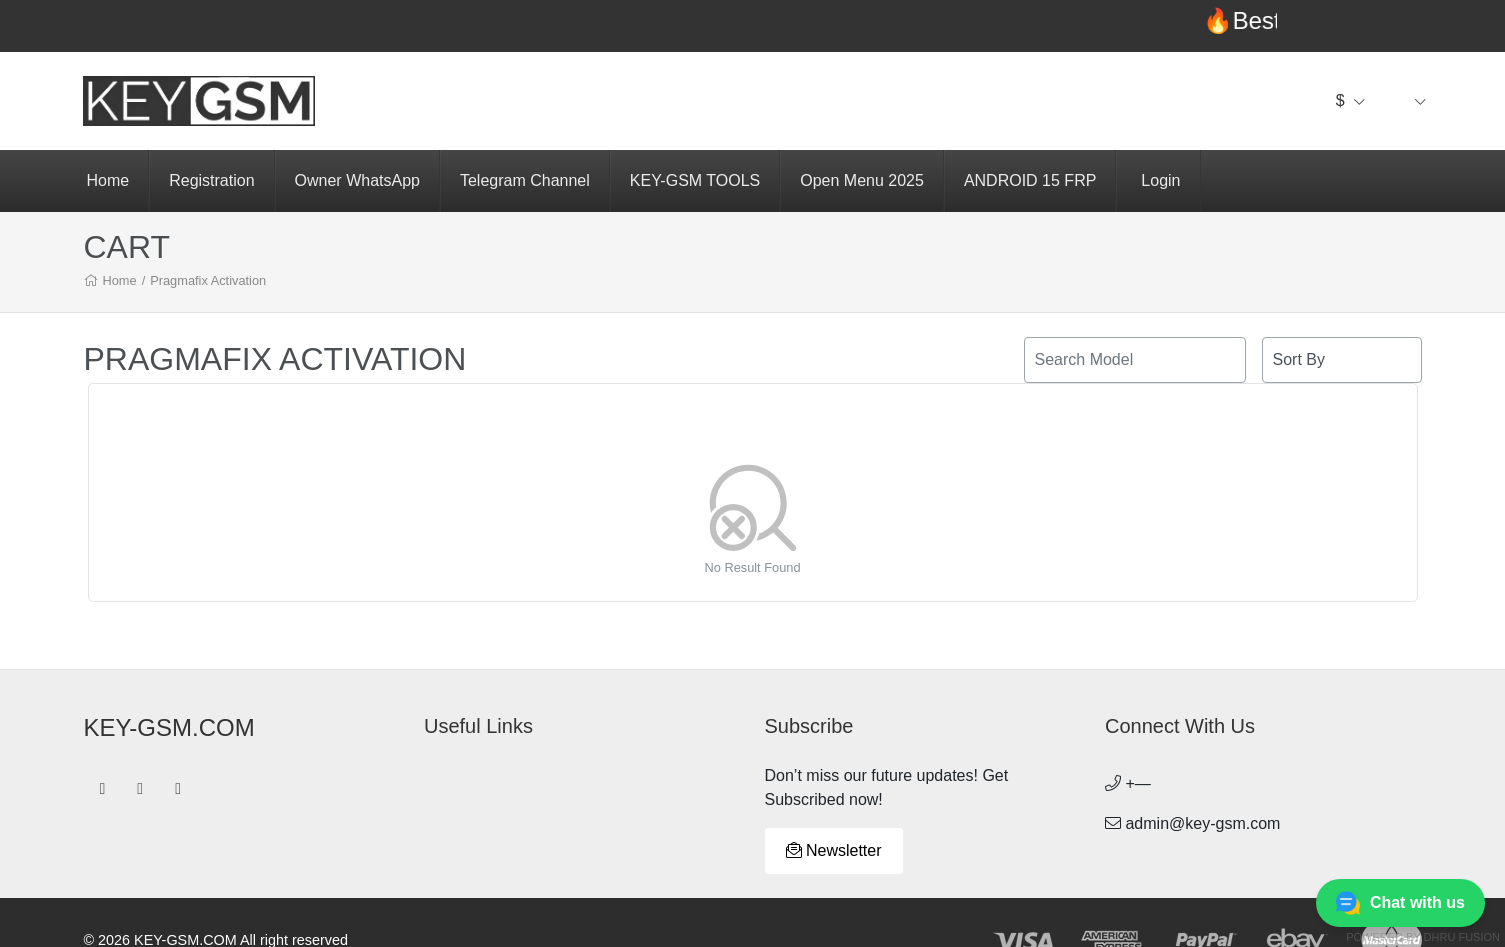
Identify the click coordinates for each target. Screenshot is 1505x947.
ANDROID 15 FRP (1030, 180)
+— (1128, 783)
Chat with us (1400, 903)
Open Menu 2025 (862, 180)
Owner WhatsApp (357, 180)
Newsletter (834, 850)
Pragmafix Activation (208, 280)
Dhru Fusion (1462, 937)
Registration (211, 180)
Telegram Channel (525, 180)
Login (1160, 180)
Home (108, 180)
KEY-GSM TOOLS (695, 180)
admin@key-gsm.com (1192, 823)
